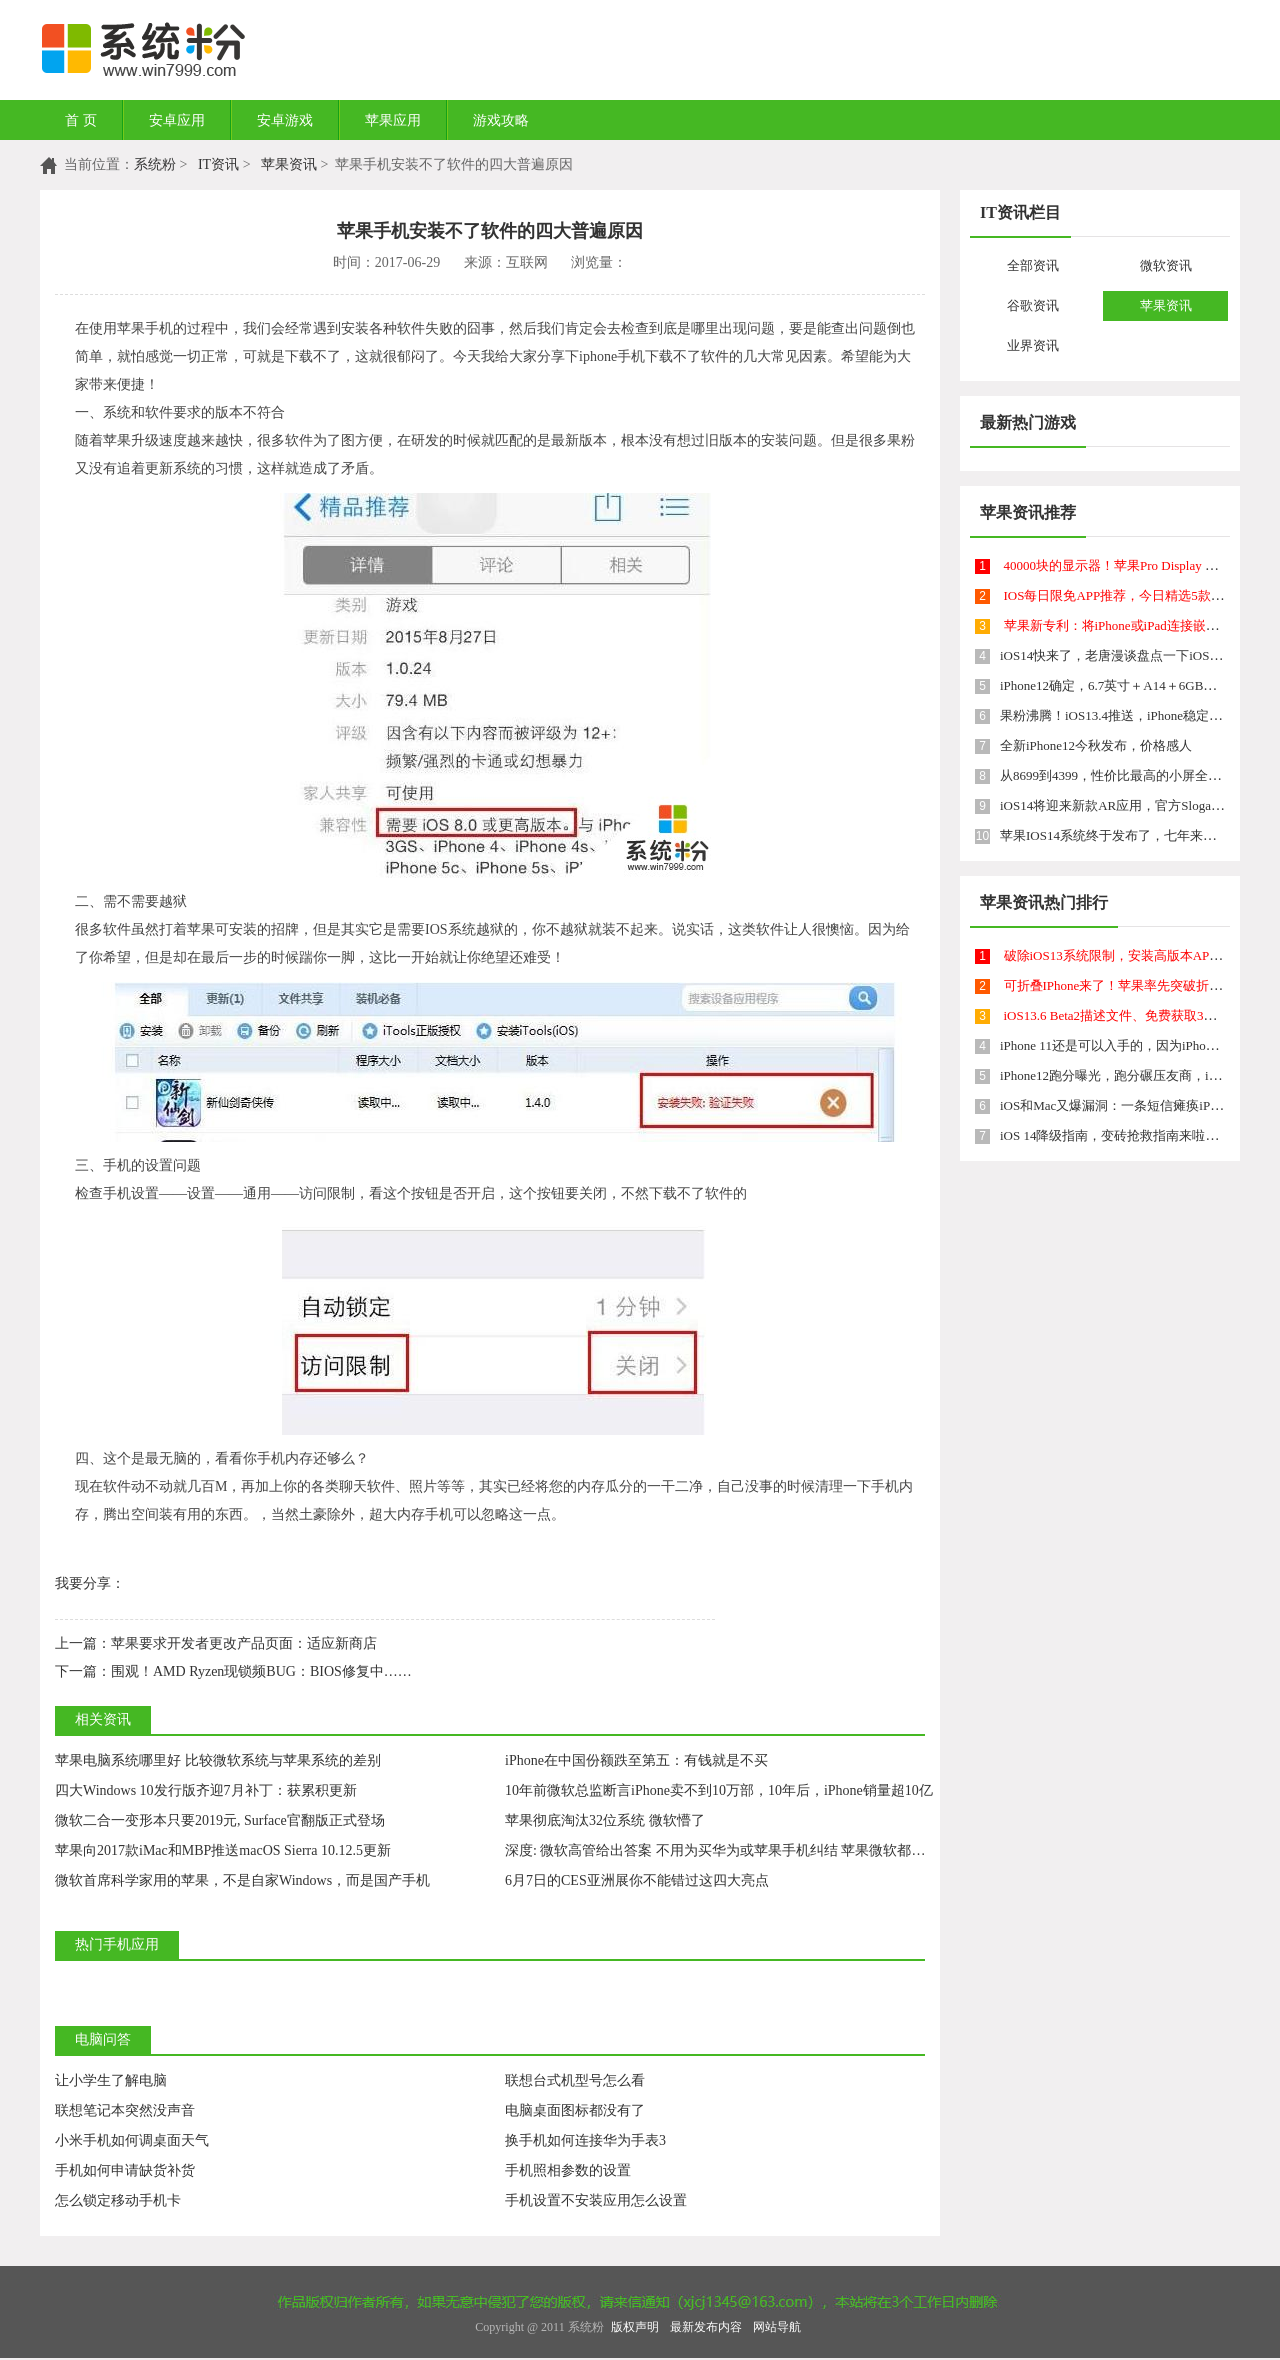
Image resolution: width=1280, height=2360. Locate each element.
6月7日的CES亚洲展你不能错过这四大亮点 (637, 1880)
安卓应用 (177, 120)
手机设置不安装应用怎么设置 (596, 2200)
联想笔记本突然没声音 (125, 2110)
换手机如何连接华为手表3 (585, 2140)
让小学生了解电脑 (111, 2080)
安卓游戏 (285, 120)
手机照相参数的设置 (568, 2170)
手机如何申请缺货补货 (125, 2170)
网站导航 (777, 2327)
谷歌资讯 (1033, 305)
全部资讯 (1033, 265)
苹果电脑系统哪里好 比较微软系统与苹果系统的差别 (218, 1760)
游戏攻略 (501, 120)
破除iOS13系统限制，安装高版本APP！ (1117, 955)
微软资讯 (1166, 265)
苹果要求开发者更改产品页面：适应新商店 (216, 1643)
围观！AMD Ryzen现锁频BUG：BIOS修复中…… (233, 1671)
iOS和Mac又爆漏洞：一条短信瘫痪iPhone (1117, 1105)
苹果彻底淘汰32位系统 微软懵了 (605, 1820)
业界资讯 (1033, 345)
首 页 (81, 120)
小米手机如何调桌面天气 (132, 2140)
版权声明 (635, 2327)
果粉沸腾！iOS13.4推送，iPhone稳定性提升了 (1130, 715)
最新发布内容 (706, 2327)
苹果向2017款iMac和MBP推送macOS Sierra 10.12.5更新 (223, 1850)
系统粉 (155, 164)
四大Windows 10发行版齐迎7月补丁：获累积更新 (206, 1790)
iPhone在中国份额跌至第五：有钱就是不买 (636, 1760)
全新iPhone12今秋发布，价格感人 (1096, 745)
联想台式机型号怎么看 (575, 2080)
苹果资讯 (289, 164)
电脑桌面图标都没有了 (575, 2110)
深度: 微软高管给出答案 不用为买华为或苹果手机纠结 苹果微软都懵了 (722, 1850)
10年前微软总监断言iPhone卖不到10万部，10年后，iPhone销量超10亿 (719, 1790)
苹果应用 (393, 120)
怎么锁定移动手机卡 (118, 2200)
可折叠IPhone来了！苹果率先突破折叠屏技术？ (1139, 985)
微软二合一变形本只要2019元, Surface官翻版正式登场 (220, 1820)
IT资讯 (218, 164)
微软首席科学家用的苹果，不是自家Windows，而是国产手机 (242, 1880)
